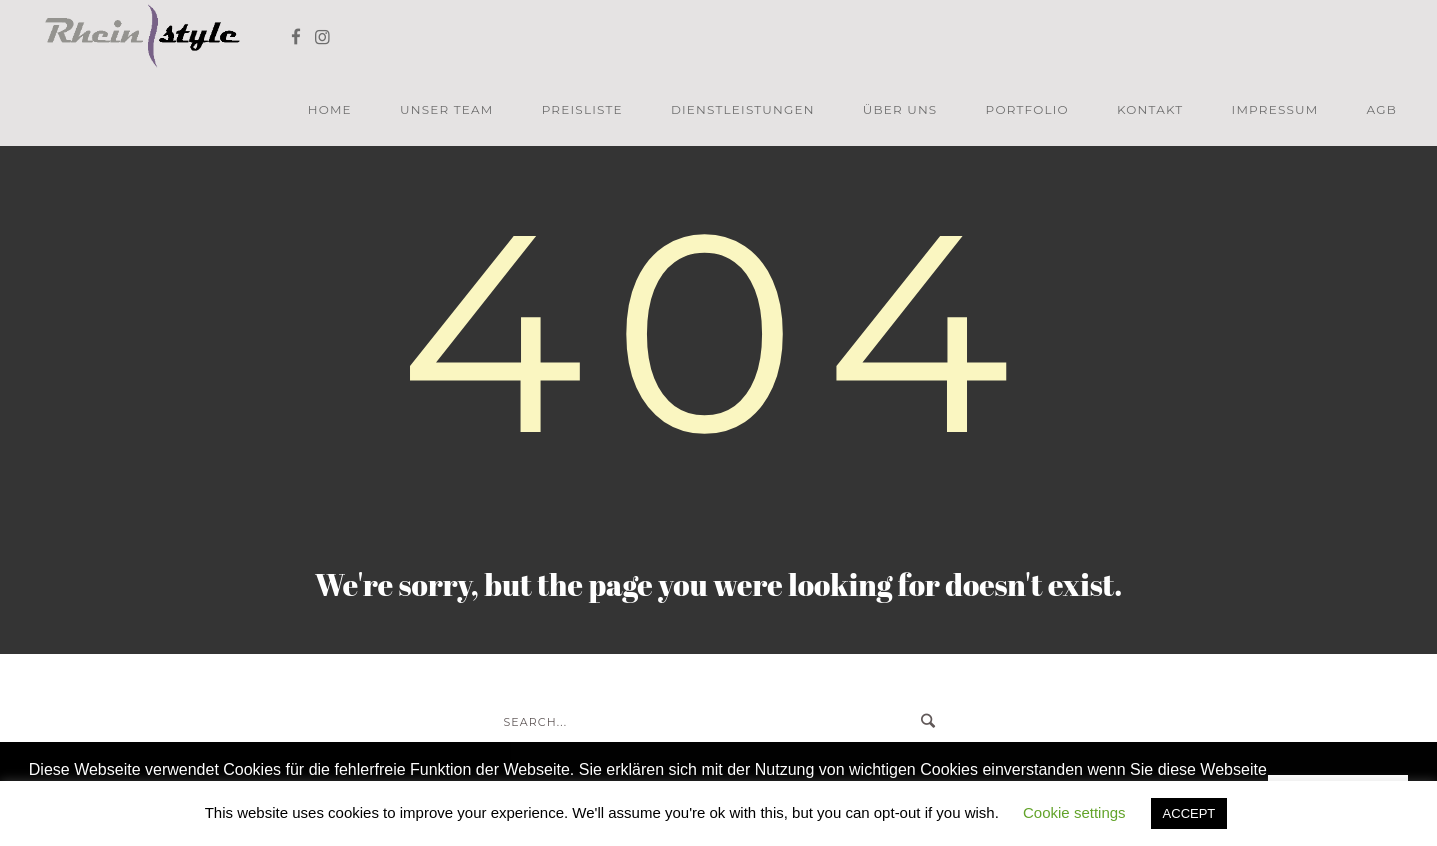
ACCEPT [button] (1189, 813)
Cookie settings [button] (1074, 812)
